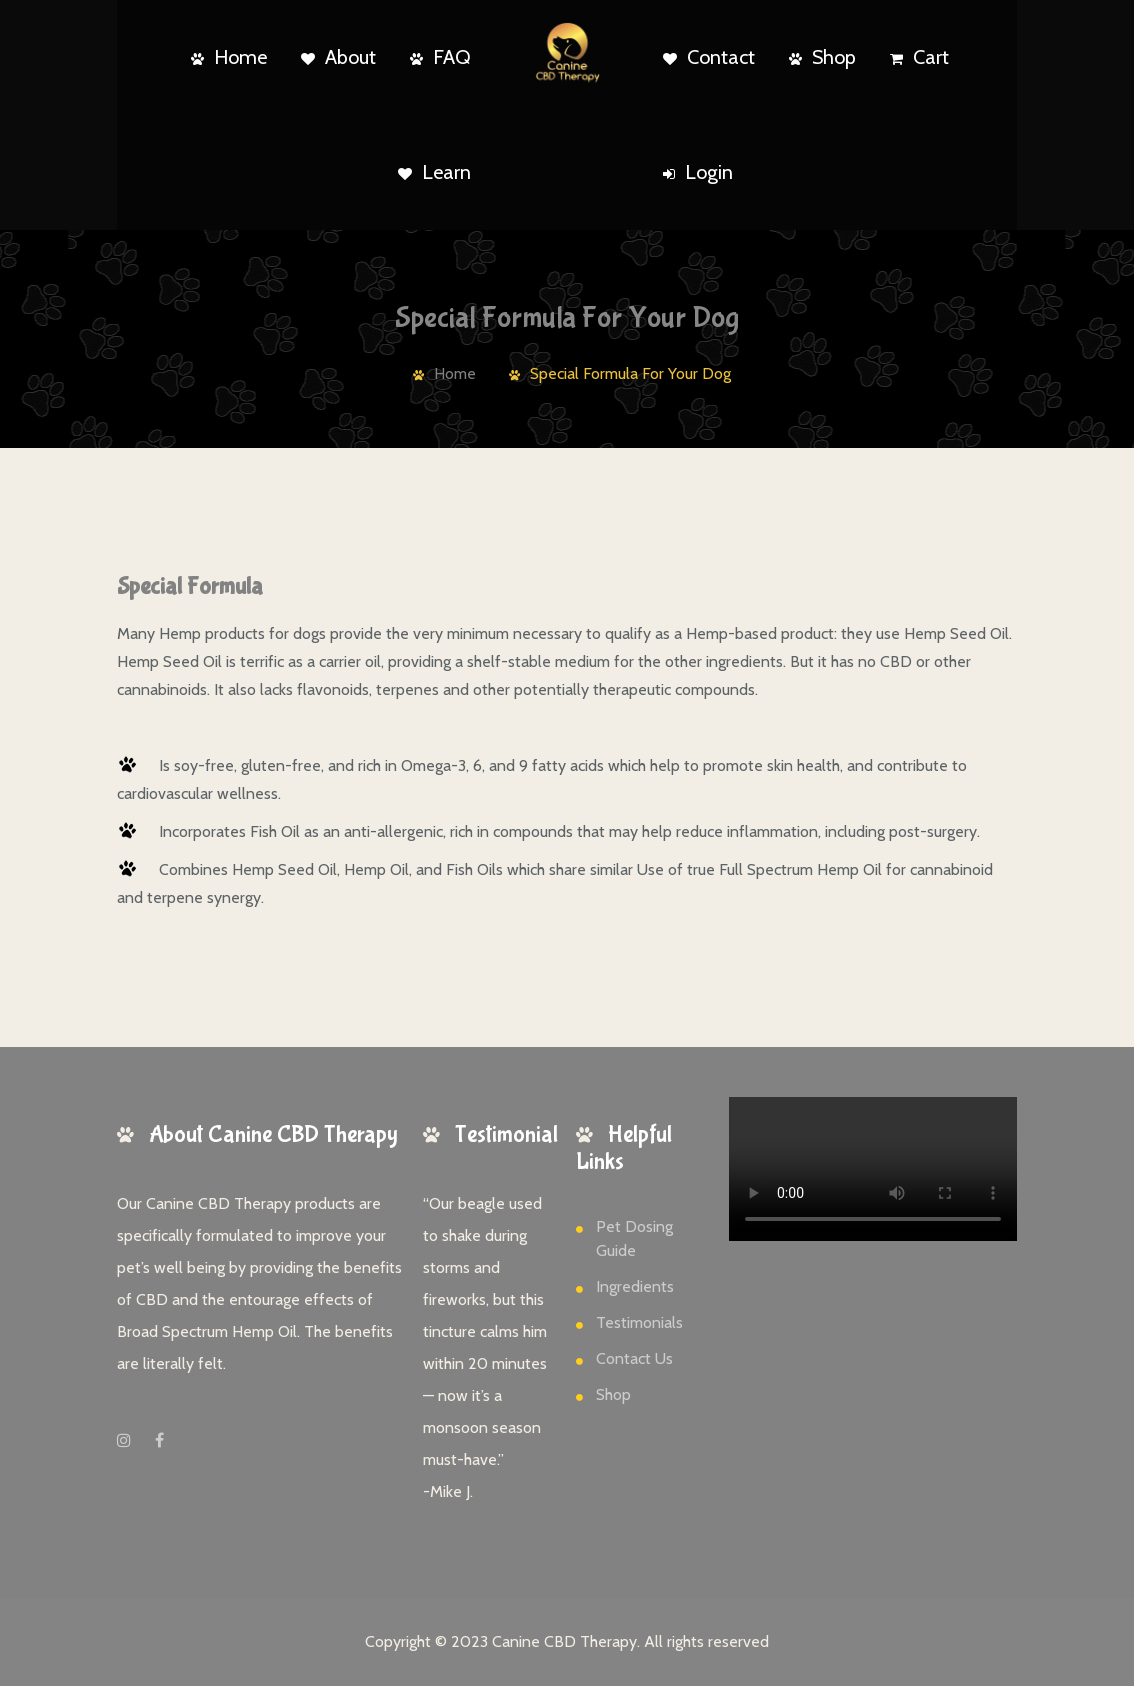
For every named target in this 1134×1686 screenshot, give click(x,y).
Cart (919, 57)
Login (698, 172)
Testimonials (639, 1322)
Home (229, 57)
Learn (434, 172)
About (338, 57)
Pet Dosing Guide (634, 1238)
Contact (709, 57)
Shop (822, 57)
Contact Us (634, 1358)
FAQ (440, 57)
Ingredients (635, 1286)
